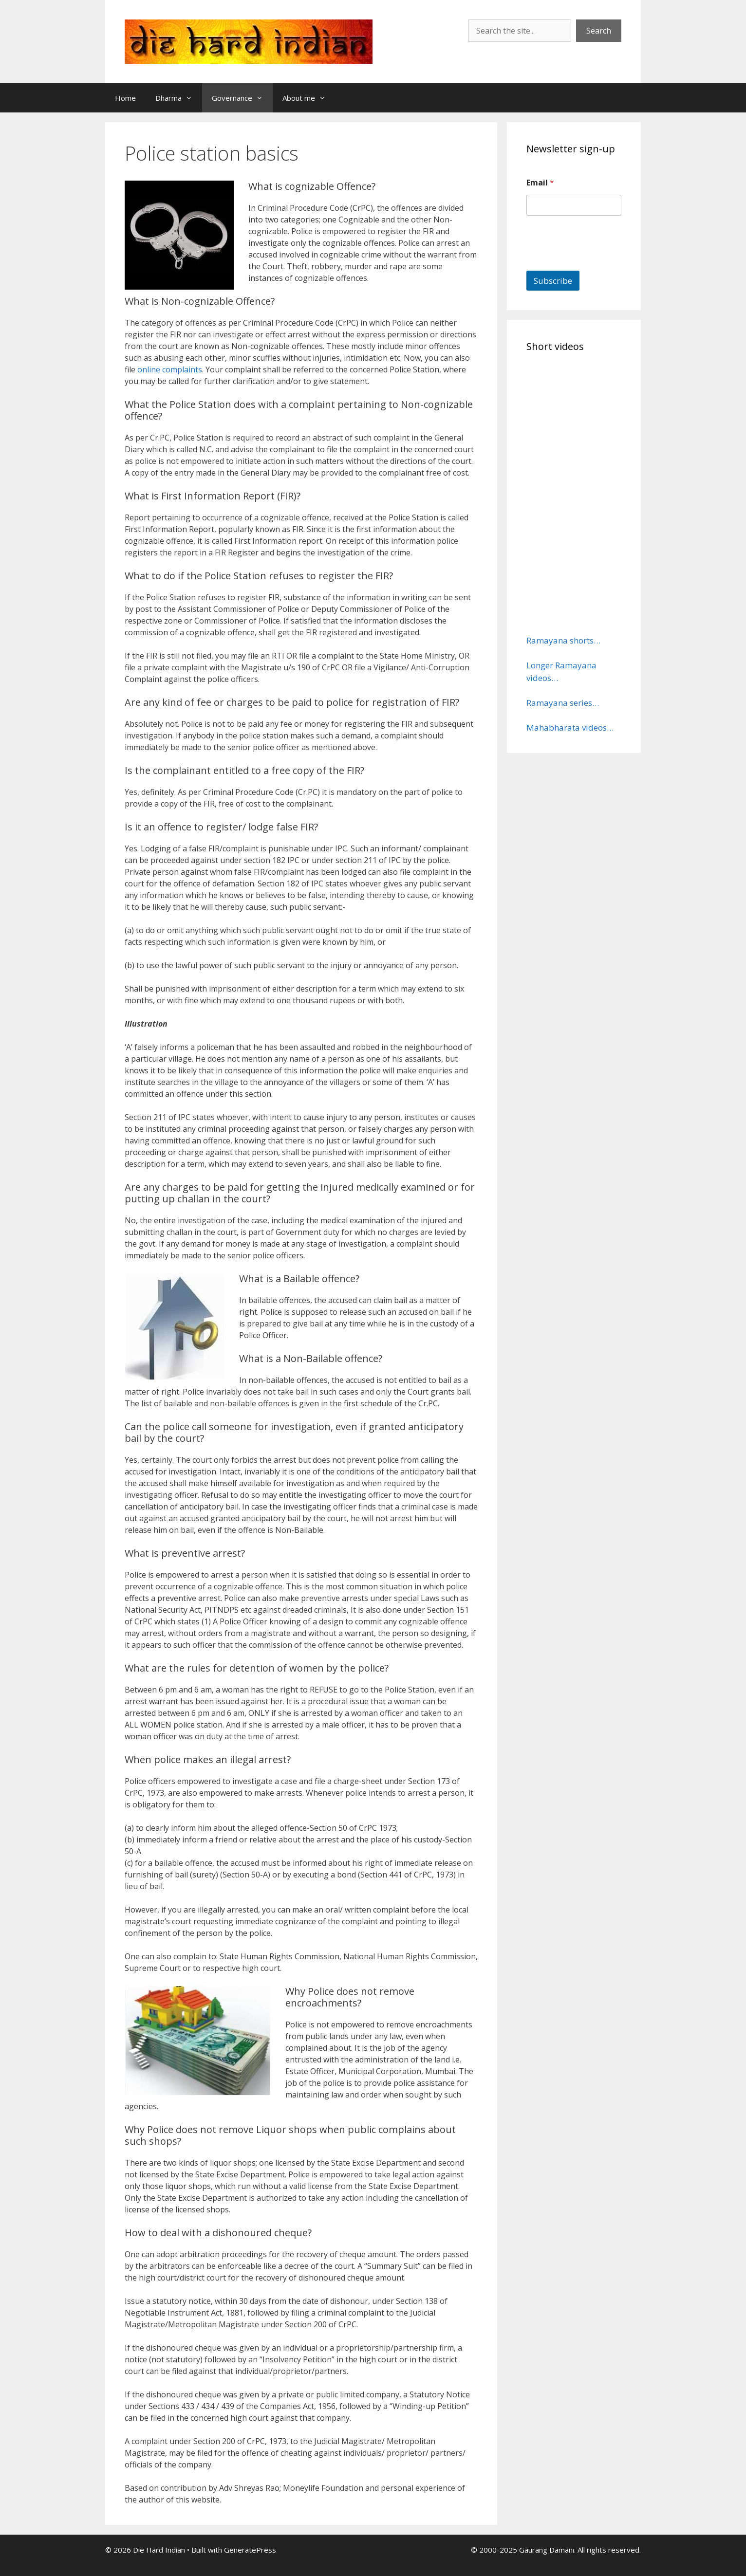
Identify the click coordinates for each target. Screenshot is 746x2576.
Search (598, 30)
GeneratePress (250, 2550)
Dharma (178, 97)
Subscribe (553, 280)
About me (309, 97)
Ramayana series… (562, 702)
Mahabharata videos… (570, 727)
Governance (242, 97)
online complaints (169, 369)
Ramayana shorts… (563, 640)
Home (125, 98)
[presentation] (600, 264)
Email (540, 182)
